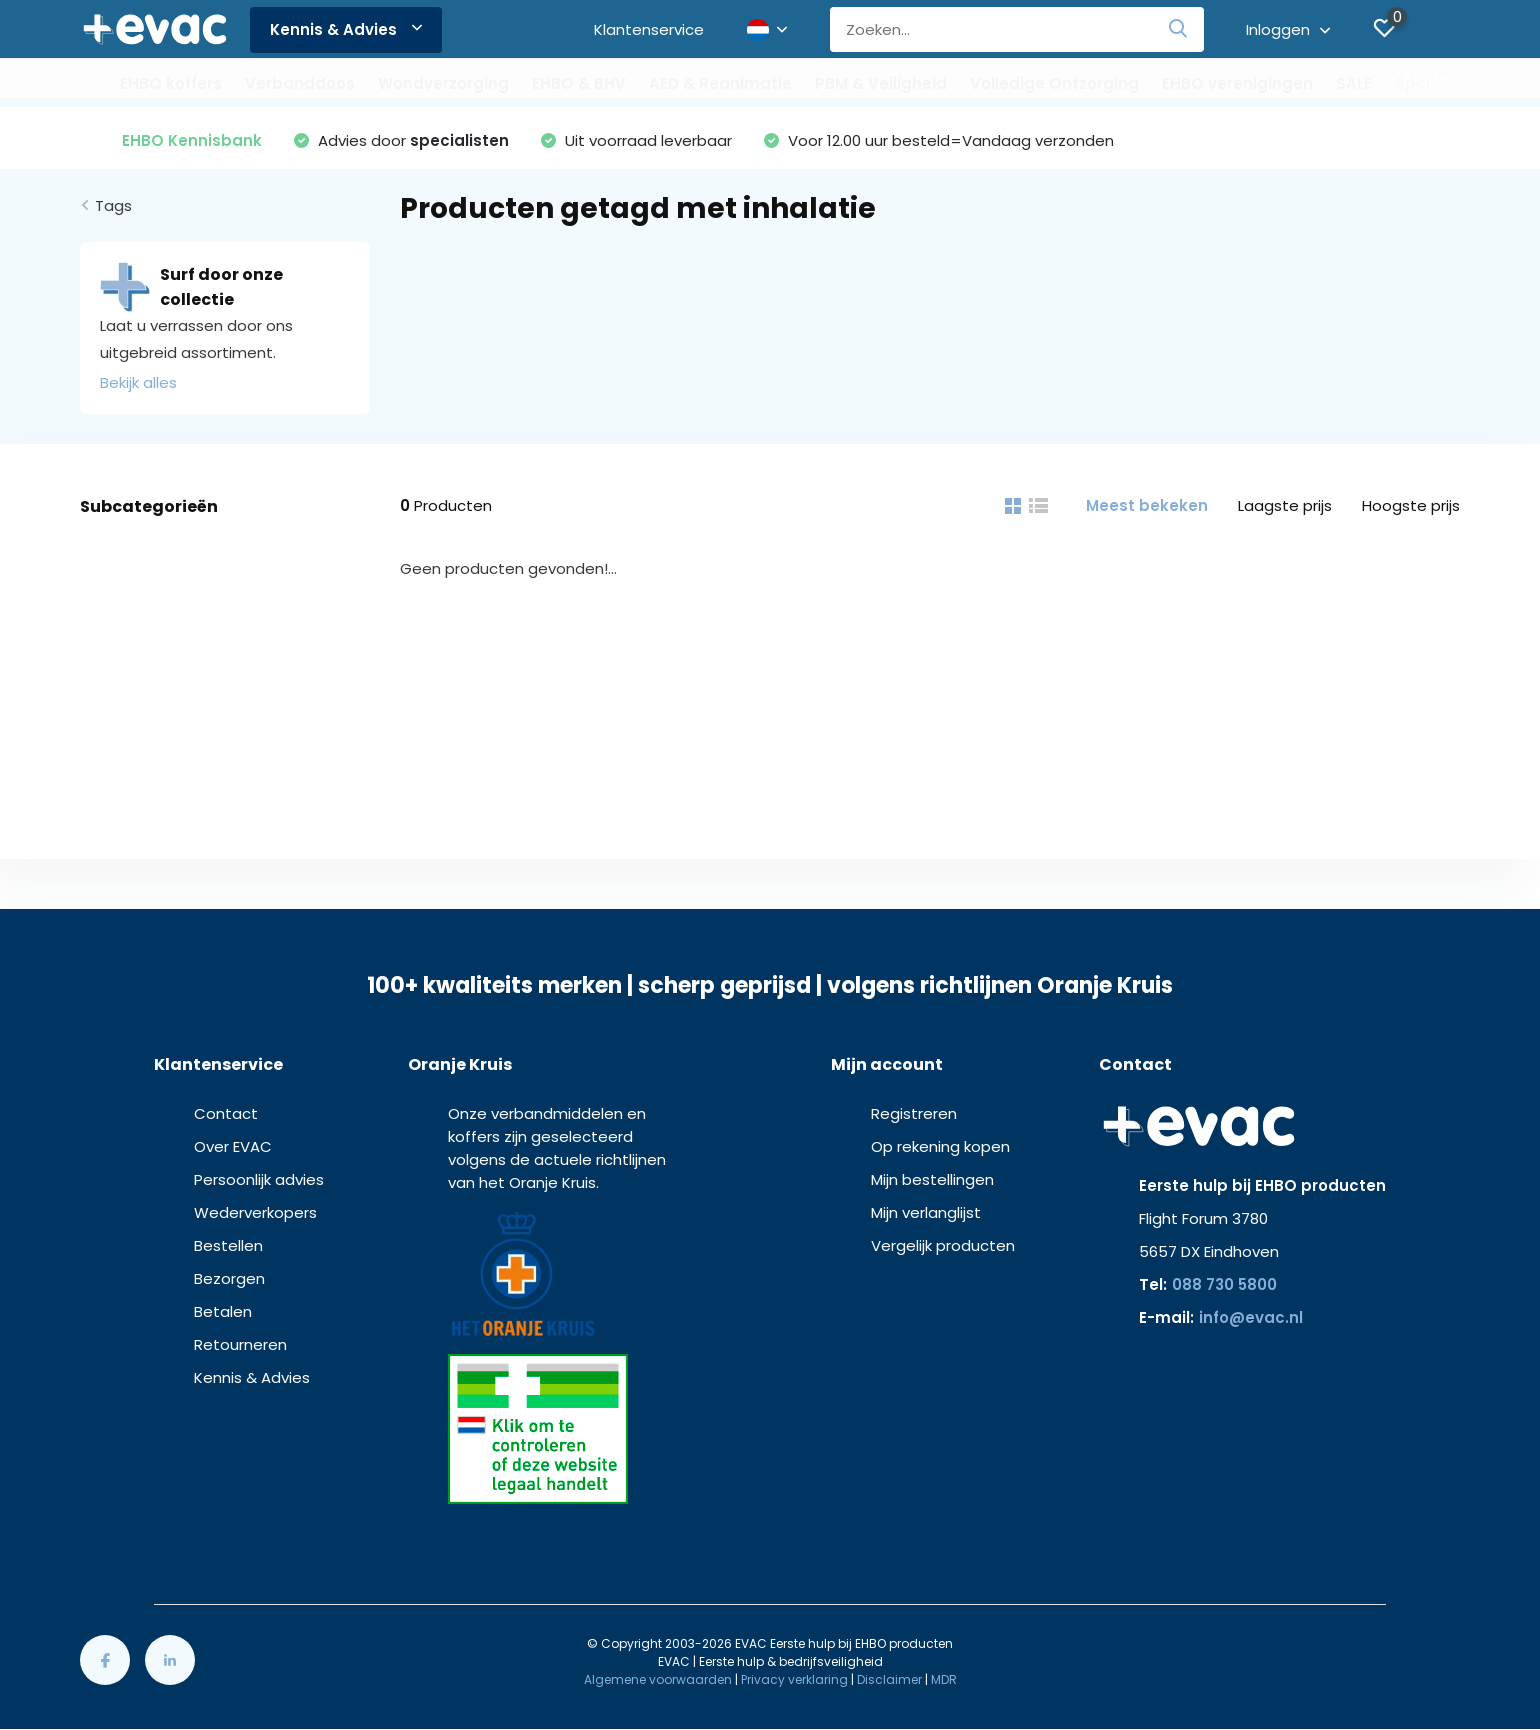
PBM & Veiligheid (881, 83)
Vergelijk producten (943, 1245)
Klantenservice (649, 29)
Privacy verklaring (794, 1679)
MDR (944, 1679)
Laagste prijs (1285, 505)
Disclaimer (889, 1679)
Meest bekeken (1147, 505)
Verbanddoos (300, 83)
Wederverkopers (255, 1212)
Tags (113, 205)
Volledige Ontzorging (1054, 83)
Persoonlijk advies (259, 1179)
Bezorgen (229, 1278)
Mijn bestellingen (932, 1179)
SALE (1354, 83)
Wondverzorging (443, 83)
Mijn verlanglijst (926, 1212)
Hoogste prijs (1411, 505)
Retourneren (240, 1344)
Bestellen (228, 1245)
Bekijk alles (138, 382)
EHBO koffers (171, 83)
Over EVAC (233, 1146)
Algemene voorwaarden (658, 1679)
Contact (226, 1113)
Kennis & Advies (346, 29)
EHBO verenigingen (1237, 83)
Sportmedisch (1452, 83)
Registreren (914, 1113)
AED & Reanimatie (720, 83)
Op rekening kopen (940, 1146)
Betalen (223, 1311)
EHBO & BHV (579, 83)
